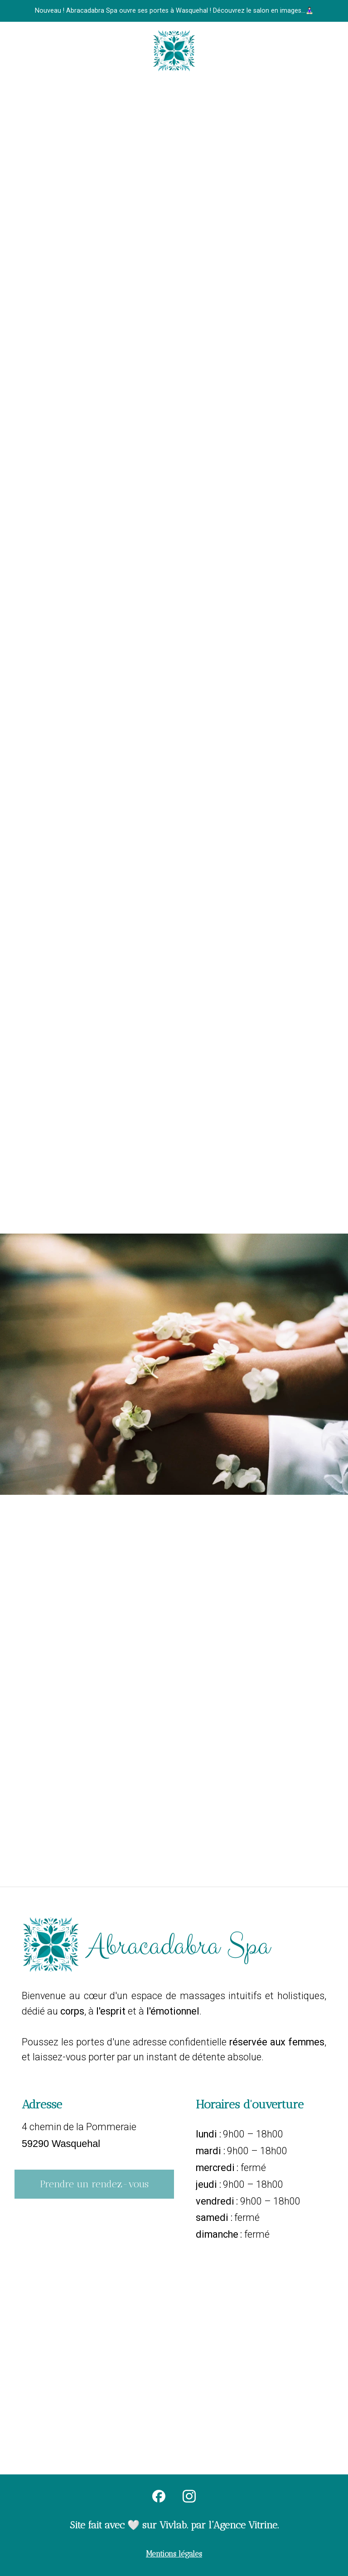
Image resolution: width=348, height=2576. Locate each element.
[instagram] (189, 2496)
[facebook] (158, 2496)
